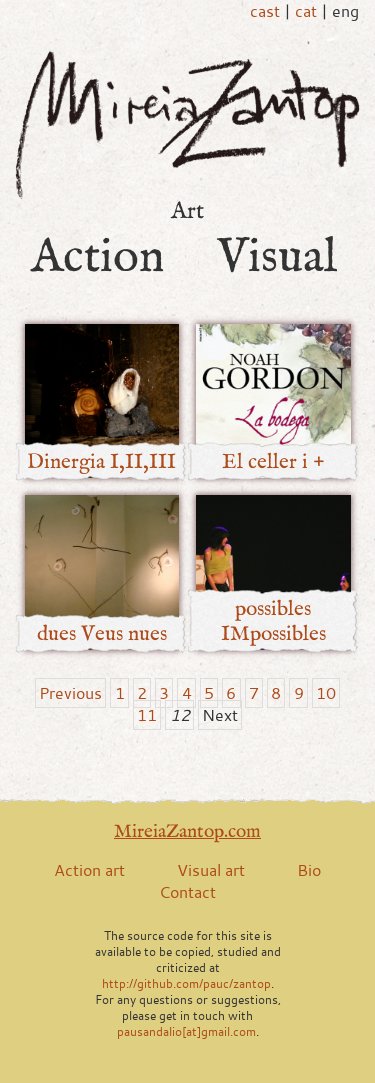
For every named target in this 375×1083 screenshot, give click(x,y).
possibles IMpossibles (273, 621)
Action (98, 257)
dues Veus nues (102, 633)
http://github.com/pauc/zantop (186, 983)
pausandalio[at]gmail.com (186, 1031)
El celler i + (273, 461)
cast (265, 11)
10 (326, 693)
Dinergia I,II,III (101, 461)
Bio (309, 870)
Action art (89, 870)
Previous (70, 693)
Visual (277, 257)
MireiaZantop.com (187, 831)
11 (147, 715)
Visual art (211, 870)
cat (306, 11)
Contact (187, 892)
